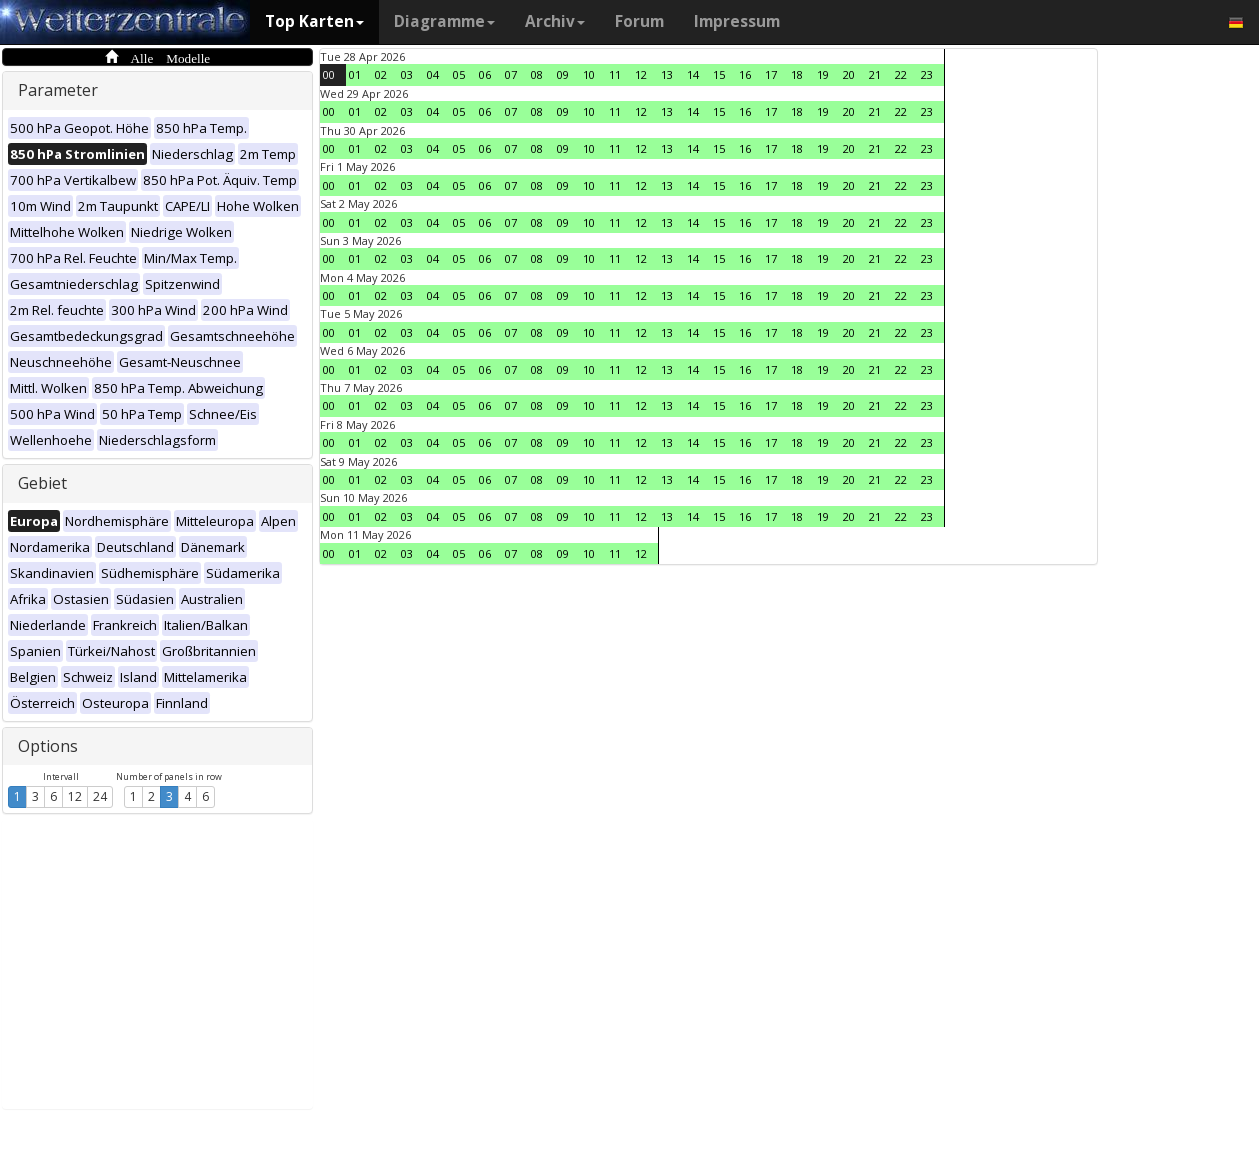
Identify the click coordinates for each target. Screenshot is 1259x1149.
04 (433, 74)
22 (901, 74)
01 (355, 74)
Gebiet (42, 483)
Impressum (737, 21)
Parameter (58, 90)
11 (615, 74)
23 (927, 74)
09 (563, 74)
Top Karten (314, 21)
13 (667, 74)
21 (875, 74)
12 (75, 796)
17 (771, 74)
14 (693, 74)
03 (407, 74)
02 (381, 74)
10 (589, 74)
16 (745, 74)
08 (537, 74)
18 (797, 74)
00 (329, 74)
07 (511, 74)
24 (100, 796)
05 (459, 74)
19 (823, 74)
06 (485, 74)
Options (48, 746)
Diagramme (444, 21)
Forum (639, 21)
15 (719, 74)
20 (849, 74)
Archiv (555, 21)
